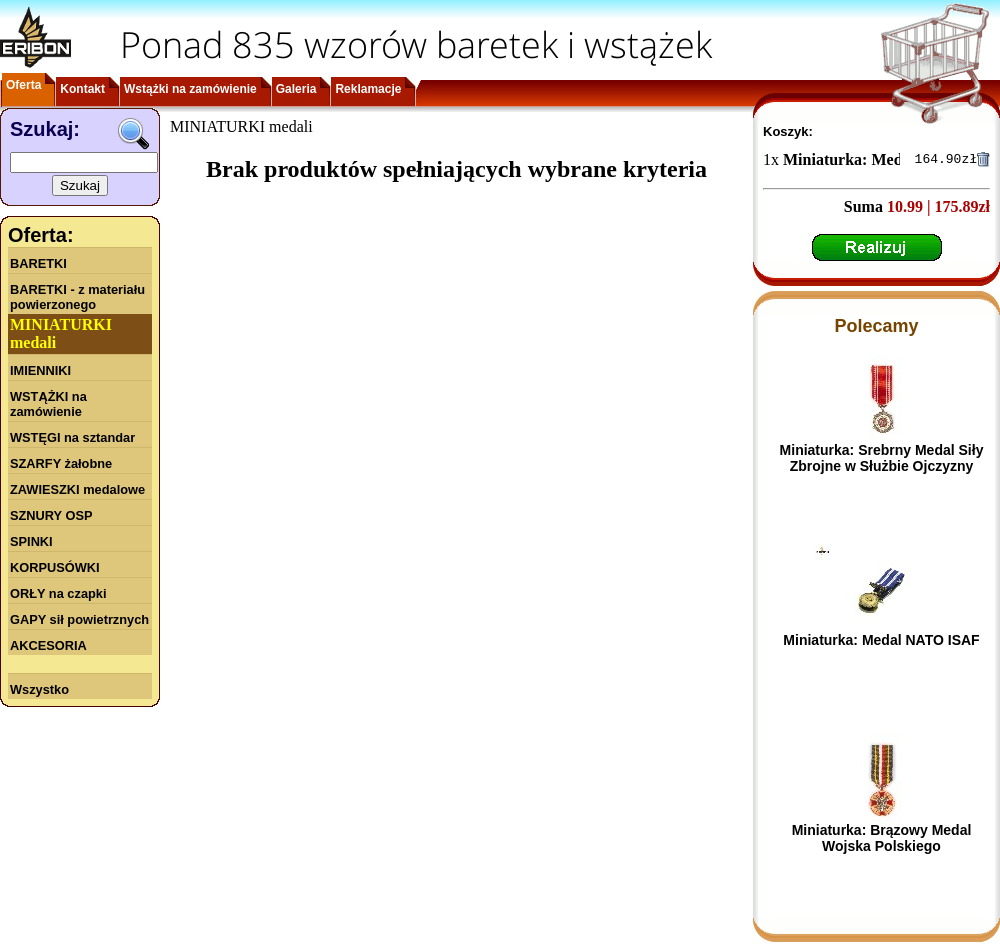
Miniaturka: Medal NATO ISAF (881, 643)
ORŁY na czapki (58, 593)
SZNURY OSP (51, 515)
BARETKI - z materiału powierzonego (77, 297)
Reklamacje (368, 89)
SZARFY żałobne (61, 463)
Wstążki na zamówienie (190, 89)
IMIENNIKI (40, 370)
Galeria (296, 89)
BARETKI (38, 263)
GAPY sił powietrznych (79, 619)
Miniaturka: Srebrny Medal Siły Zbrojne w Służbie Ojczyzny (882, 461)
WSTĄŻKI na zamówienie (48, 404)
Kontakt (82, 89)
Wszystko (39, 689)
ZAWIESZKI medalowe (77, 489)
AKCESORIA (48, 645)
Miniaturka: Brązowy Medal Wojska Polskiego (882, 841)
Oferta (23, 85)
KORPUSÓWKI (55, 567)
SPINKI (31, 541)
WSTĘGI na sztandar (72, 437)
